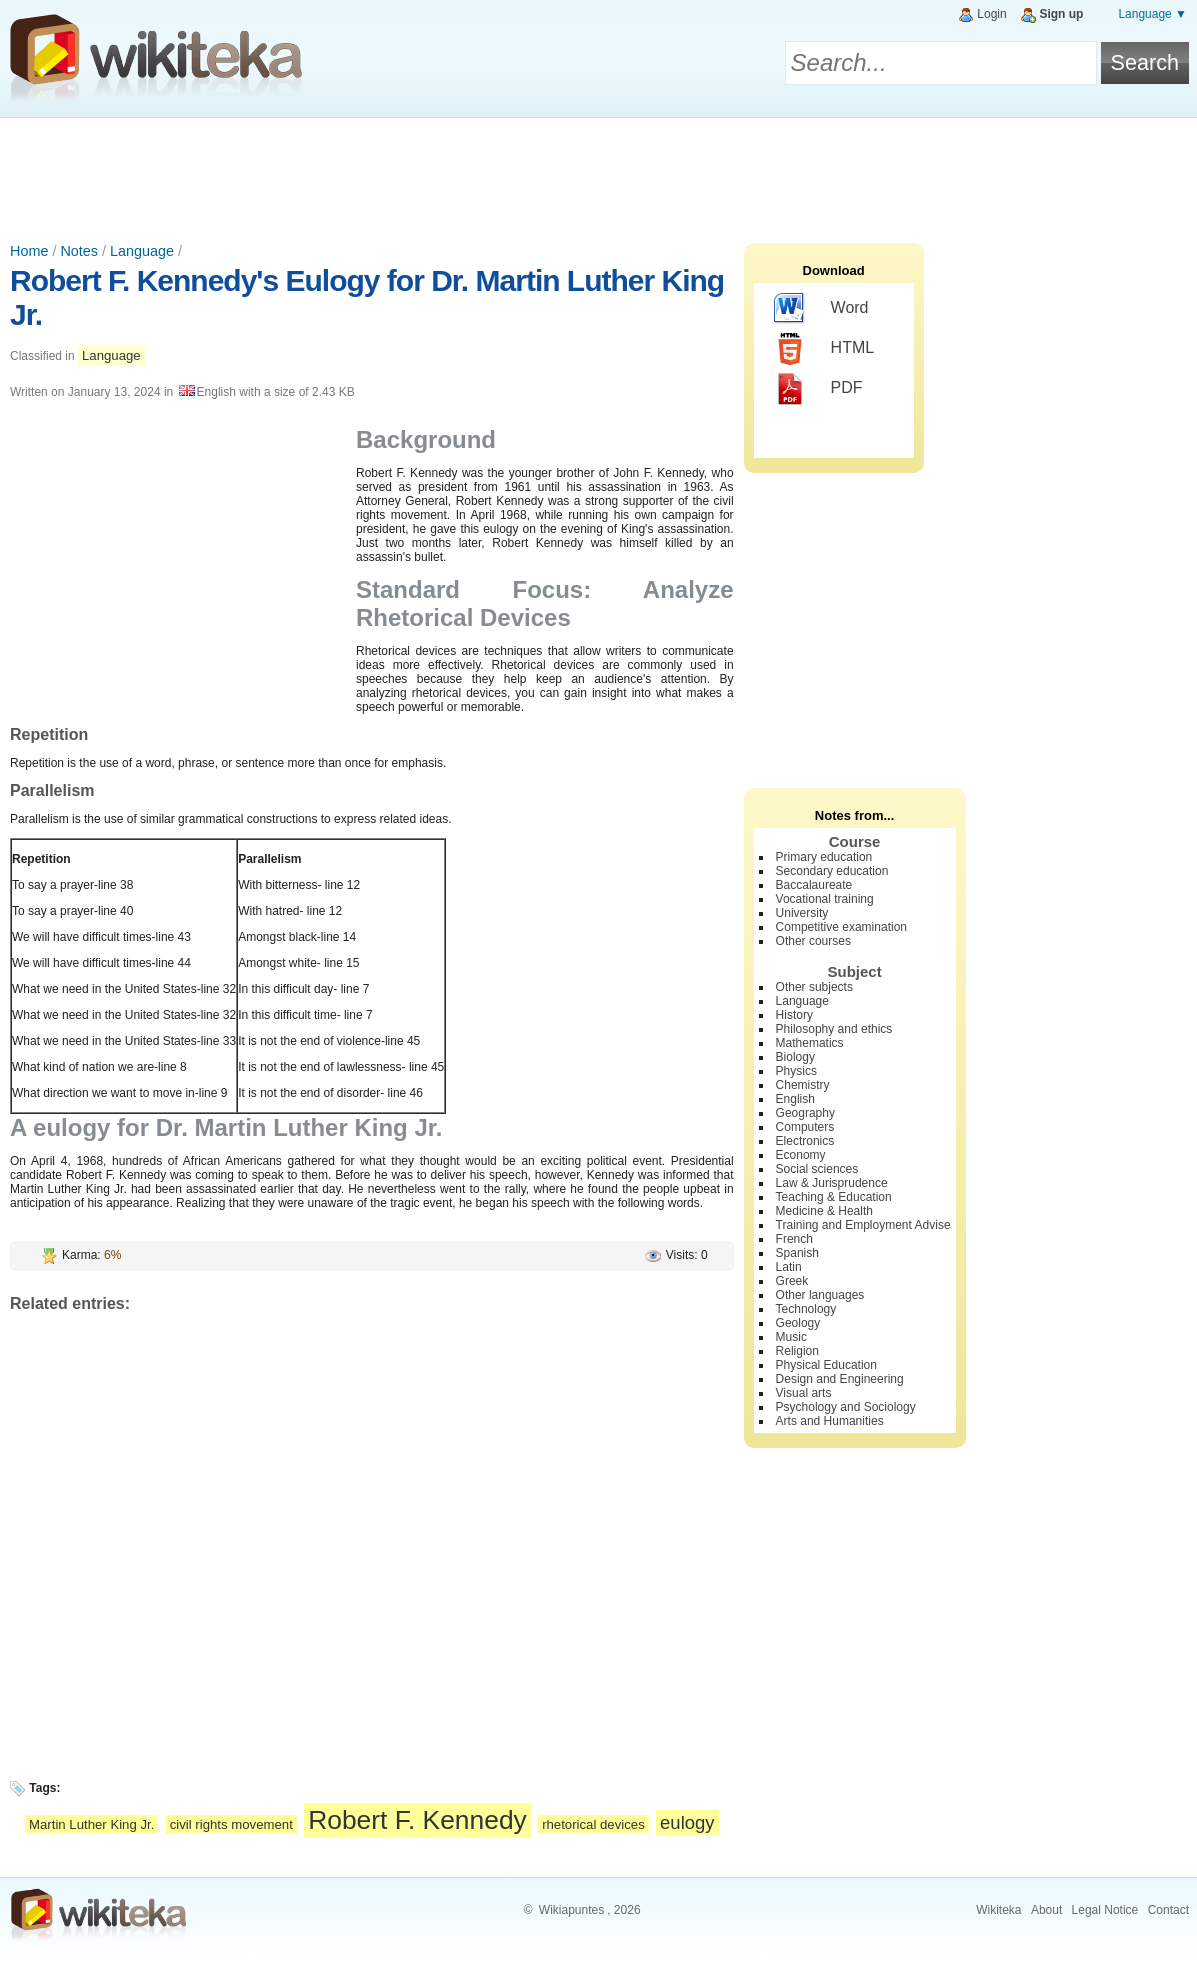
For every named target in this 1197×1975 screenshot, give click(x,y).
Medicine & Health (824, 1211)
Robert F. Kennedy (417, 1820)
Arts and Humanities (830, 1421)
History (794, 1015)
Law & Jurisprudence (832, 1183)
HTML (824, 349)
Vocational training (825, 899)
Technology (806, 1309)
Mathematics (810, 1043)
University (802, 913)
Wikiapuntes (571, 1910)
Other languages (820, 1295)
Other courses (813, 941)
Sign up (1061, 14)
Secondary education (832, 871)
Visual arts (804, 1393)
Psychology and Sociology (846, 1407)
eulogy (687, 1822)
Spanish (797, 1253)
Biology (795, 1057)
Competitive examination (841, 927)
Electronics (805, 1141)
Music (791, 1337)
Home (29, 251)
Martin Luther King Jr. (91, 1824)
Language (142, 251)
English (795, 1099)
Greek (792, 1281)
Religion (797, 1351)
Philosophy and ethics (834, 1029)
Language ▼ (1152, 14)
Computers (805, 1127)
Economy (801, 1155)
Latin (789, 1267)
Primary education (824, 857)
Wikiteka (998, 1910)
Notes (79, 251)
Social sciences (817, 1169)
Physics (796, 1071)
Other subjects (814, 987)
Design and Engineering (840, 1379)
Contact (1168, 1910)
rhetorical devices (593, 1824)
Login (991, 14)
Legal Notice (1105, 1910)
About (1046, 1910)
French (794, 1239)
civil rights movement (231, 1824)
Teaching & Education (834, 1197)
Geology (798, 1323)
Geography (805, 1113)
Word (821, 309)
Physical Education (826, 1365)
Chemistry (803, 1085)
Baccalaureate (814, 885)
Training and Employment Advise (863, 1225)
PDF (818, 389)
